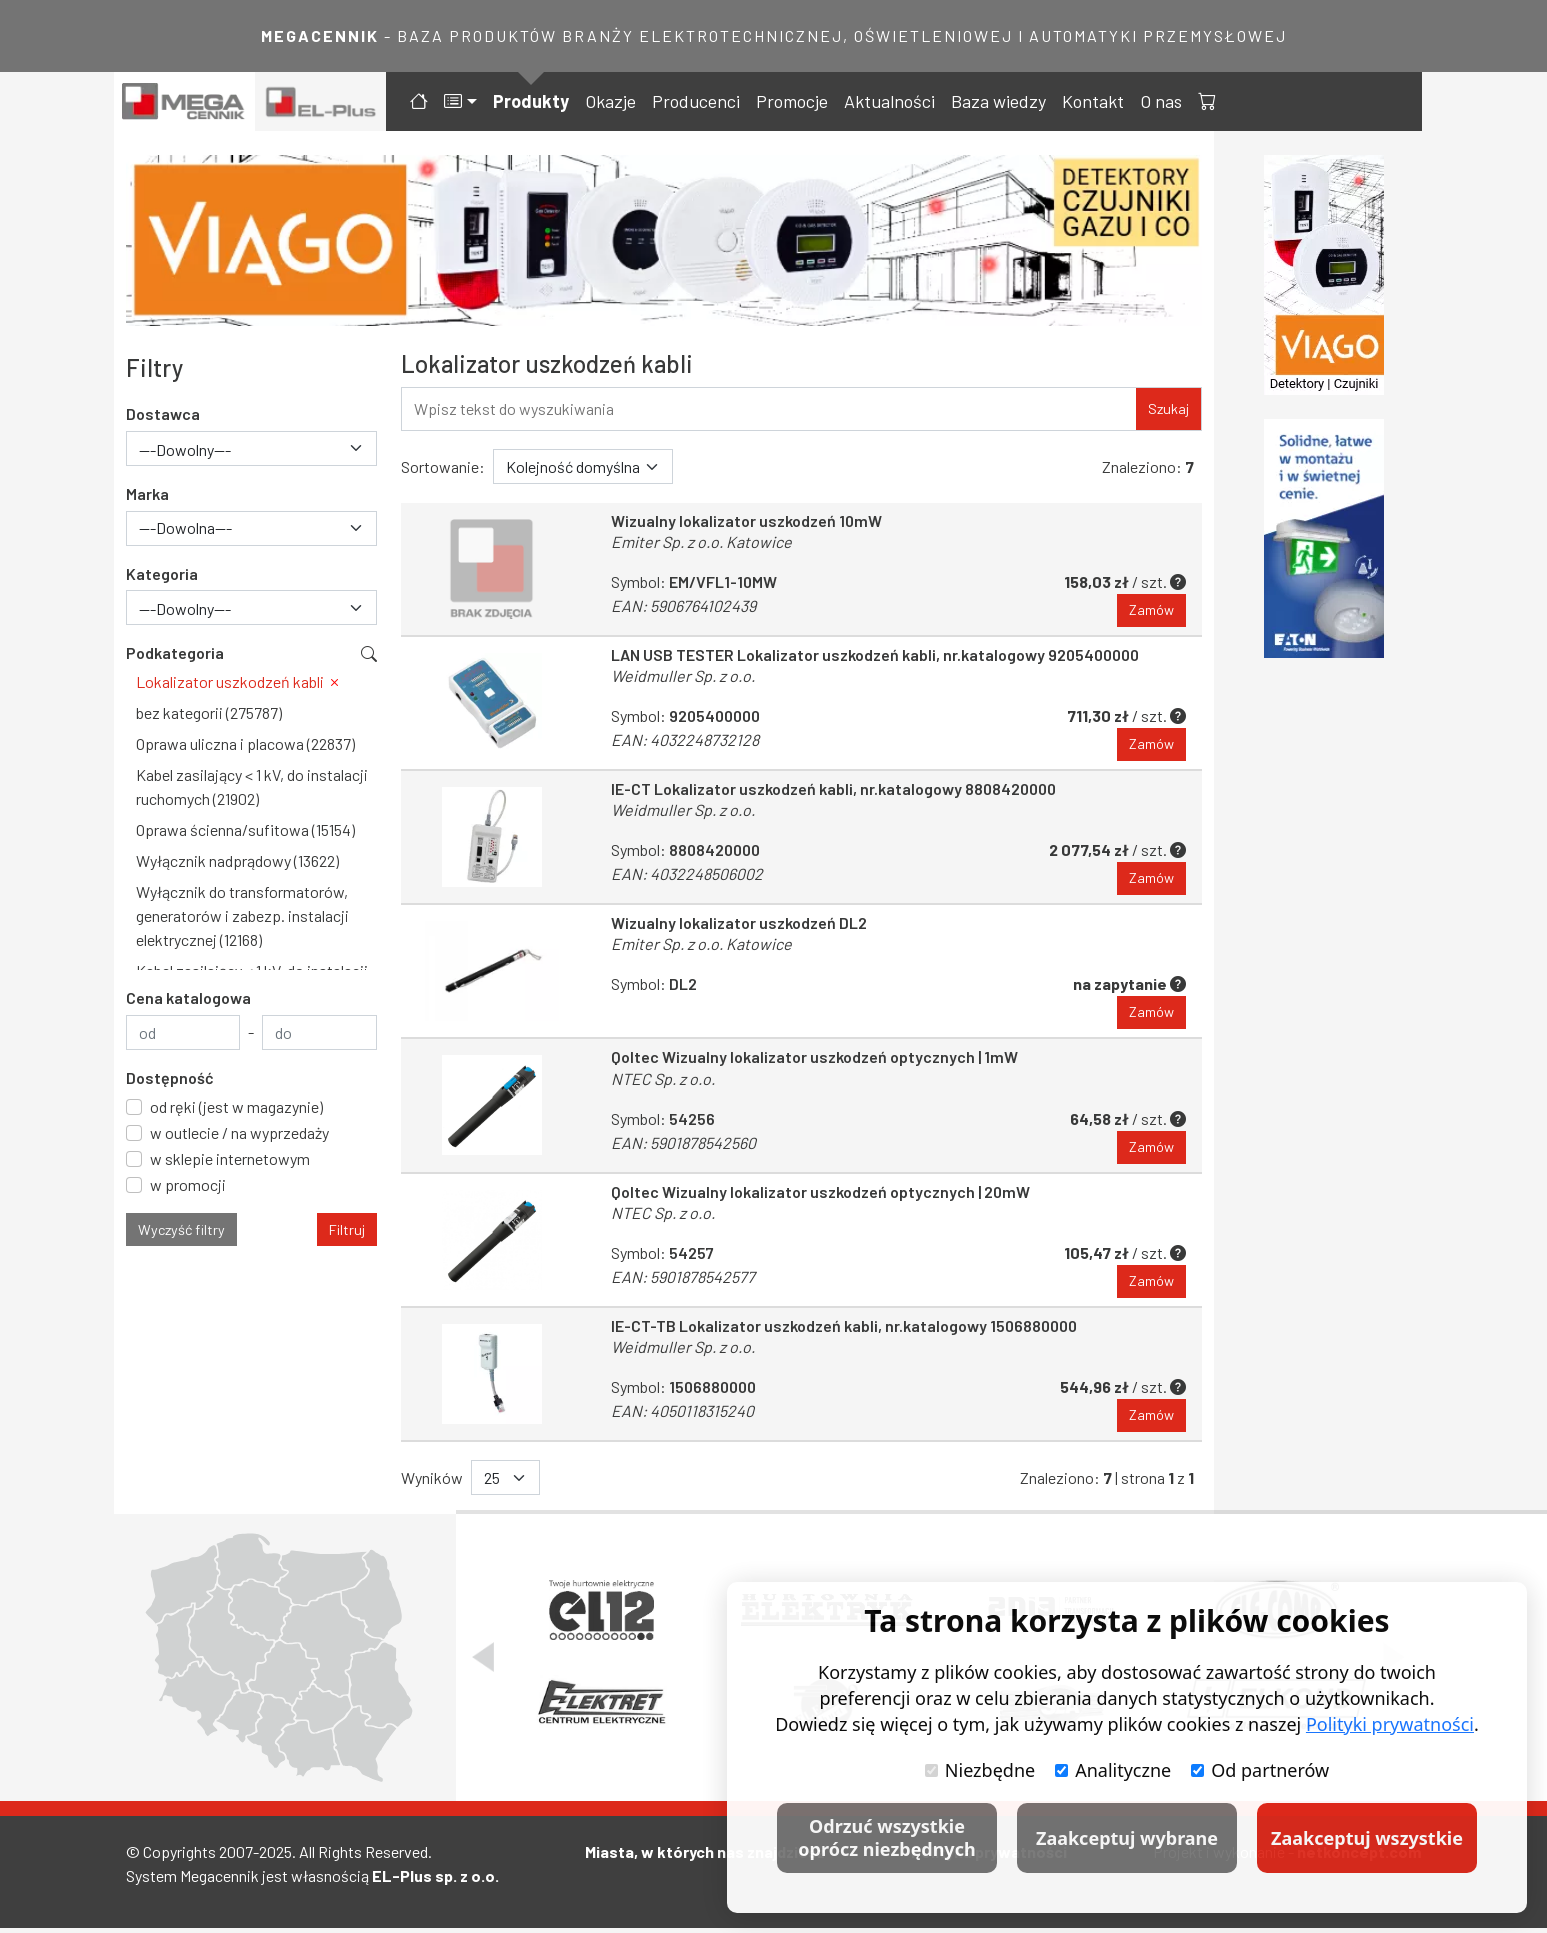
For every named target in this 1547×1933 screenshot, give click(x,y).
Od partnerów (1260, 1770)
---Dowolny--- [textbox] (185, 449)
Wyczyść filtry (181, 1229)
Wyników (432, 1481)
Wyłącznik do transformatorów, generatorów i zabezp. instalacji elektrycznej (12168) (242, 915)
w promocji (188, 1184)
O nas (1161, 101)
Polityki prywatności (1390, 1724)
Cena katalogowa (188, 997)
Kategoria (162, 573)
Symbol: (654, 985)
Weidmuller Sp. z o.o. (683, 676)
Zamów (1151, 610)
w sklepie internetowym (230, 1158)
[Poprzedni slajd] (483, 1662)
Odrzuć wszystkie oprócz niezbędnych (886, 1837)
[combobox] (251, 448)
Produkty (531, 101)
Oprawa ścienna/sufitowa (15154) (245, 829)
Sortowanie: (443, 466)
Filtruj (347, 1229)
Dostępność (170, 1077)
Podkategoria (175, 652)
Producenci (696, 101)
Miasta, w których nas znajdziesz (705, 1856)
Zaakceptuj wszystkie (1367, 1838)
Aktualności (889, 101)
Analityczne (1113, 1770)
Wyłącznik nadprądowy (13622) (237, 860)
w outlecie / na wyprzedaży (239, 1132)
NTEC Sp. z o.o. (663, 1080)
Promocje (792, 101)
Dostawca (163, 413)
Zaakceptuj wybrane (1127, 1838)
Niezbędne (980, 1770)
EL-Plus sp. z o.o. (435, 1880)
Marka (147, 493)
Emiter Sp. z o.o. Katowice (701, 541)
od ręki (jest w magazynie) (236, 1106)
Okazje (610, 101)
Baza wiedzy (998, 101)
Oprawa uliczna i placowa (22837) (245, 743)
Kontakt (1093, 101)
